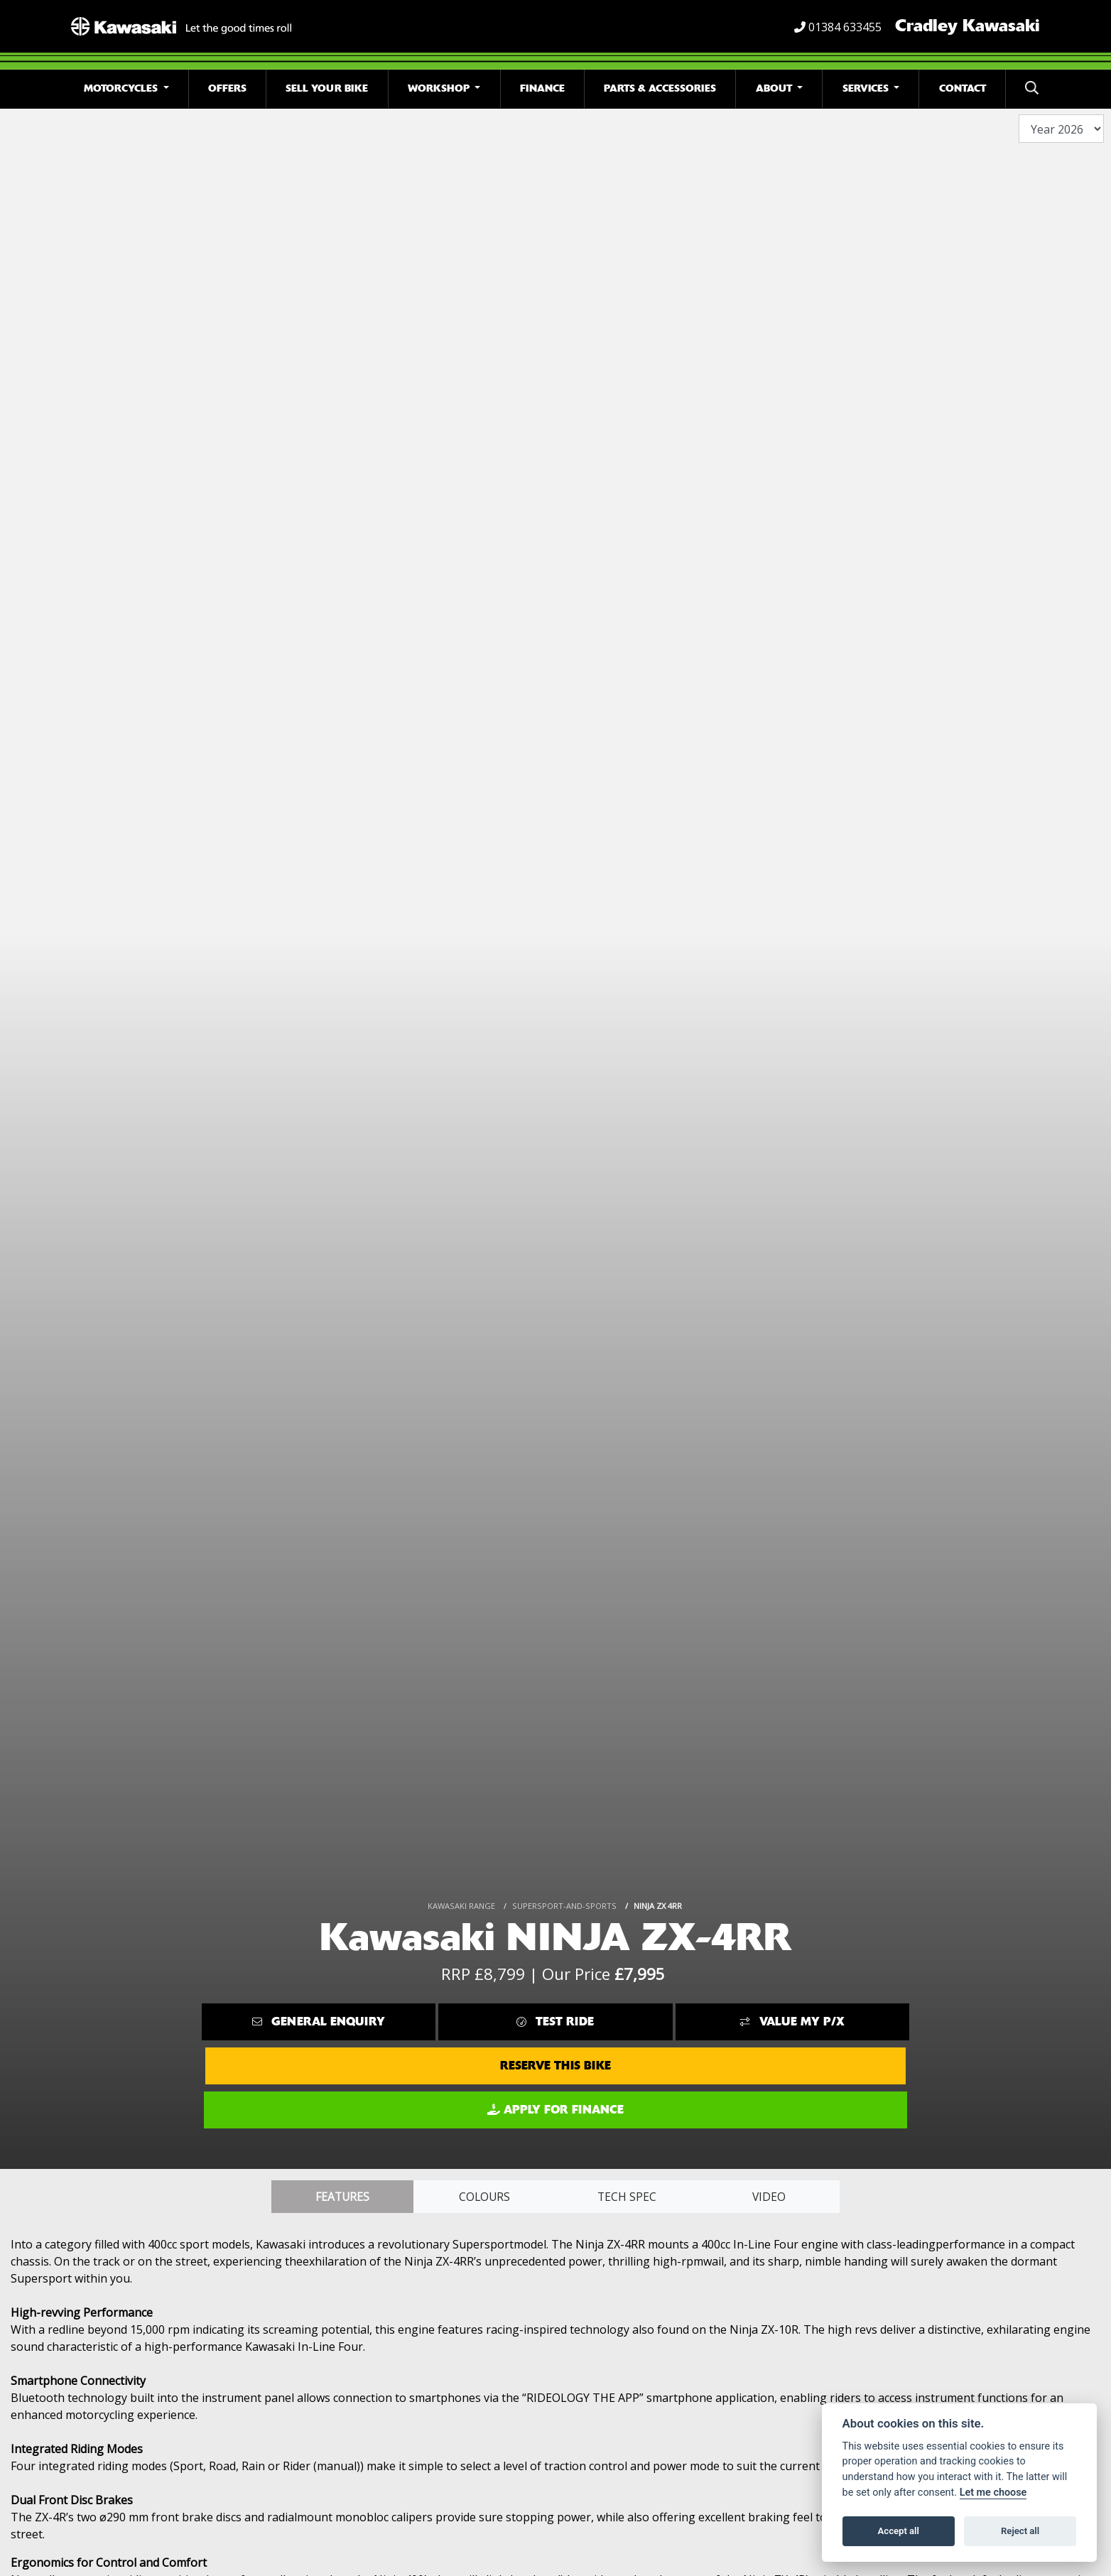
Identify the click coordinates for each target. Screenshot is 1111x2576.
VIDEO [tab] (769, 2197)
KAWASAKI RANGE (461, 1905)
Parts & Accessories (660, 88)
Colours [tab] (484, 2197)
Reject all (1020, 2531)
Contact (962, 88)
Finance (542, 88)
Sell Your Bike (327, 88)
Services (866, 88)
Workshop (440, 88)
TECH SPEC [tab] (626, 2197)
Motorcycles (122, 88)
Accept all (898, 2531)
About (775, 88)
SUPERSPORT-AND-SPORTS (564, 1905)
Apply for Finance (555, 2109)
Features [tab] (342, 2197)
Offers (227, 88)
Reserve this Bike (555, 2065)
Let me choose (993, 2492)
